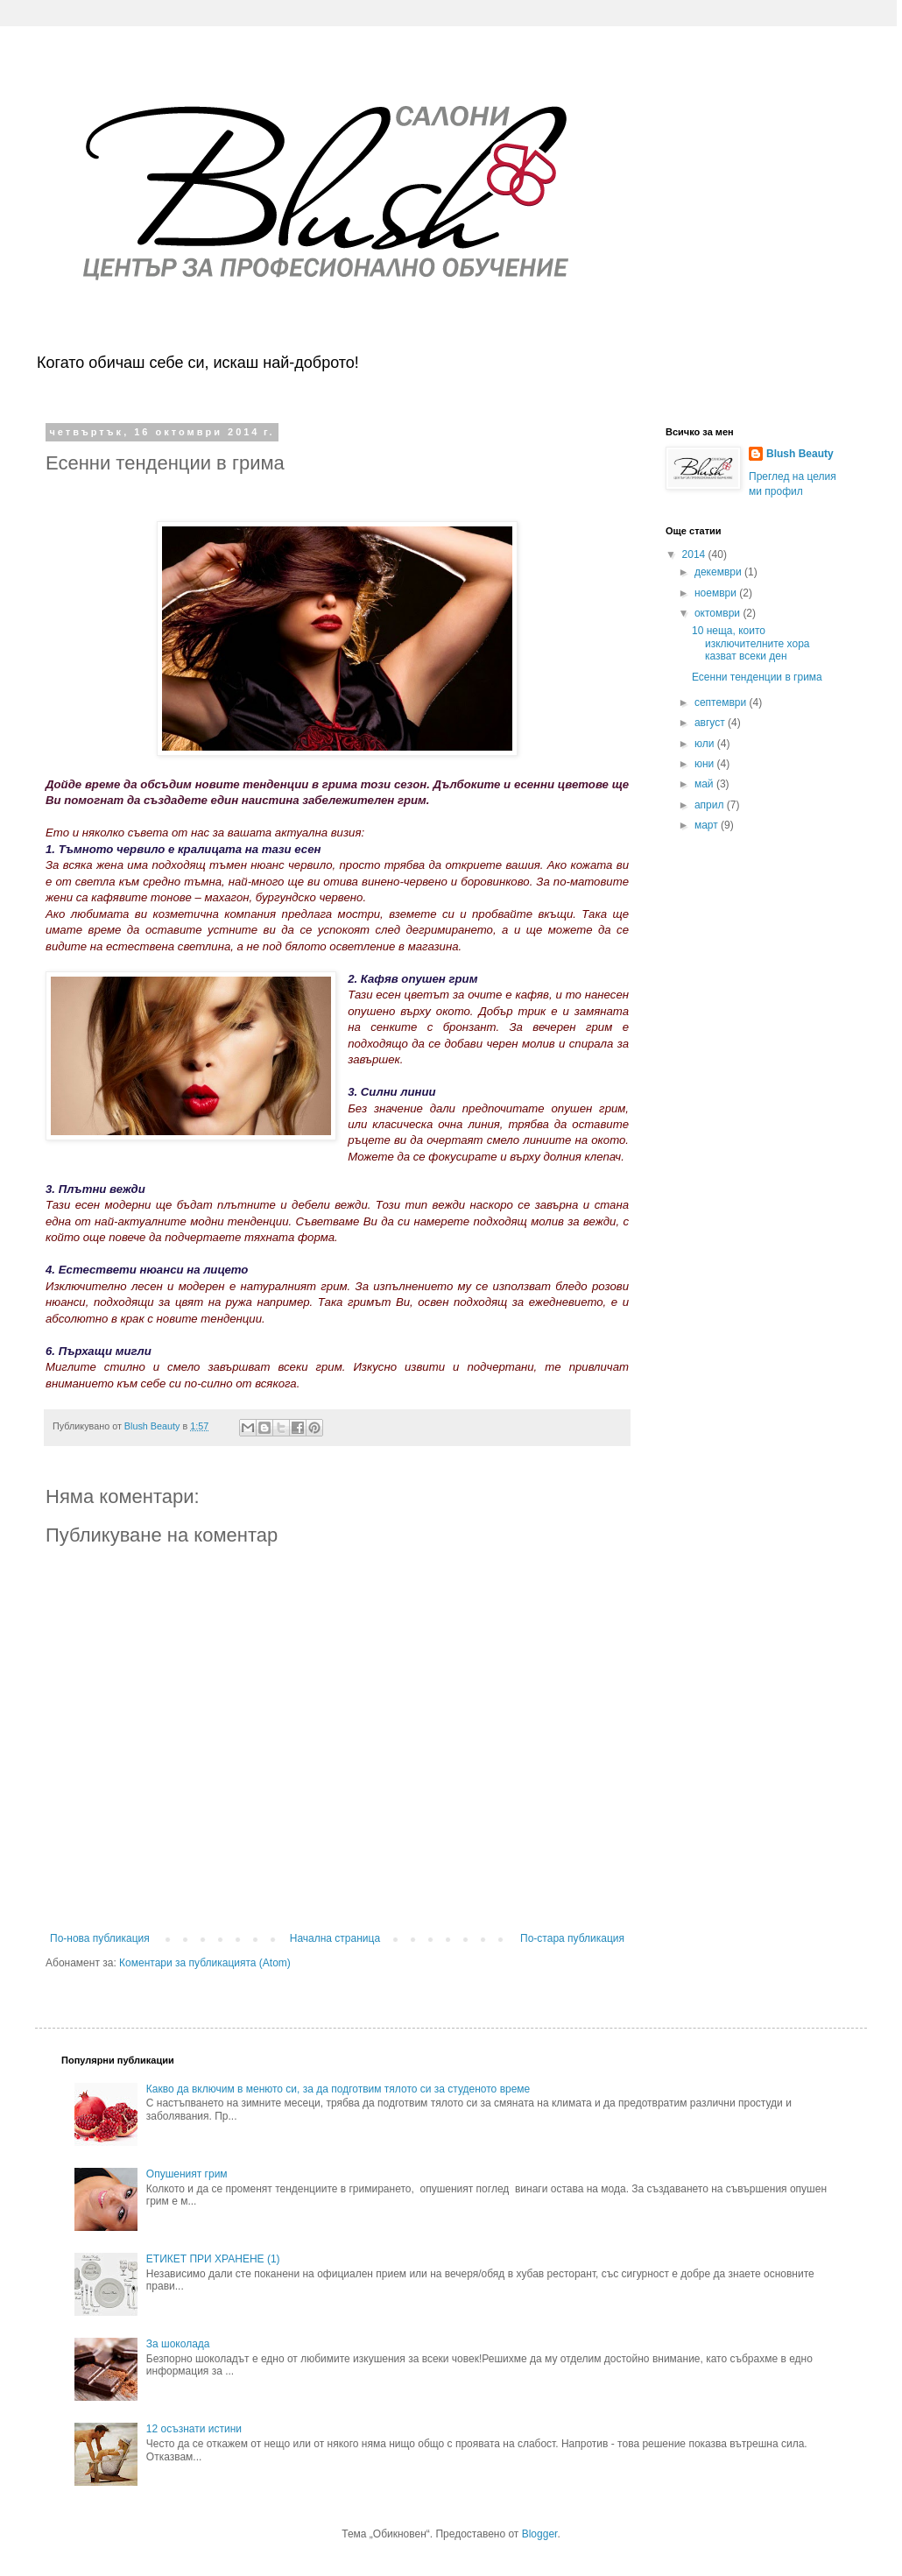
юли (705, 744)
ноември (716, 593)
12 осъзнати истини (194, 2429)
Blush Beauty (800, 454)
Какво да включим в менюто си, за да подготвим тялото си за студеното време (338, 2089)
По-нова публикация (100, 1938)
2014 (695, 554)
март (707, 825)
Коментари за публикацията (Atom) (205, 1963)
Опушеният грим (187, 2174)
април (710, 805)
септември (722, 702)
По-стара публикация (572, 1938)
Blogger (540, 2534)
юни (705, 764)
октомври (718, 613)
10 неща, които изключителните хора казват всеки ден (751, 643)
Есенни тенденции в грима (757, 677)
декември (719, 572)
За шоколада (178, 2344)
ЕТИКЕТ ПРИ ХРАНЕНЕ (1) (213, 2259)
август (711, 722)
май (705, 784)
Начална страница (335, 1938)
